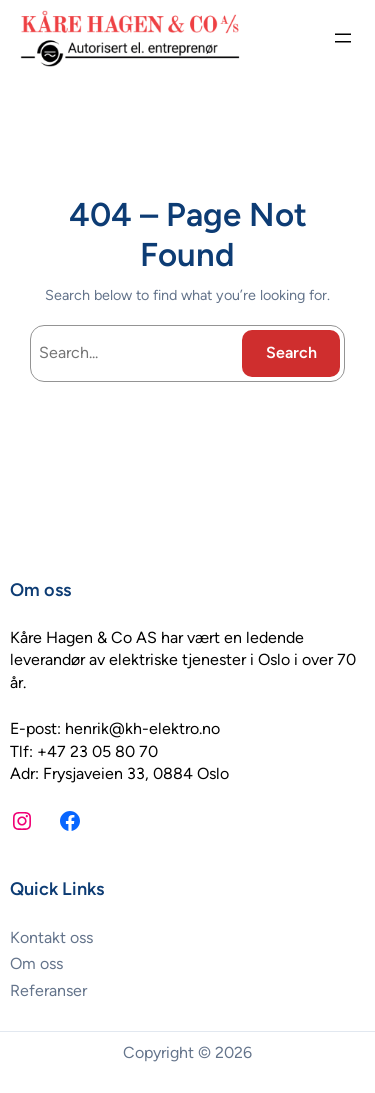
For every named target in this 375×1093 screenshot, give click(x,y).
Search (291, 352)
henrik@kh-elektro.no (142, 728)
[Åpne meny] (343, 38)
